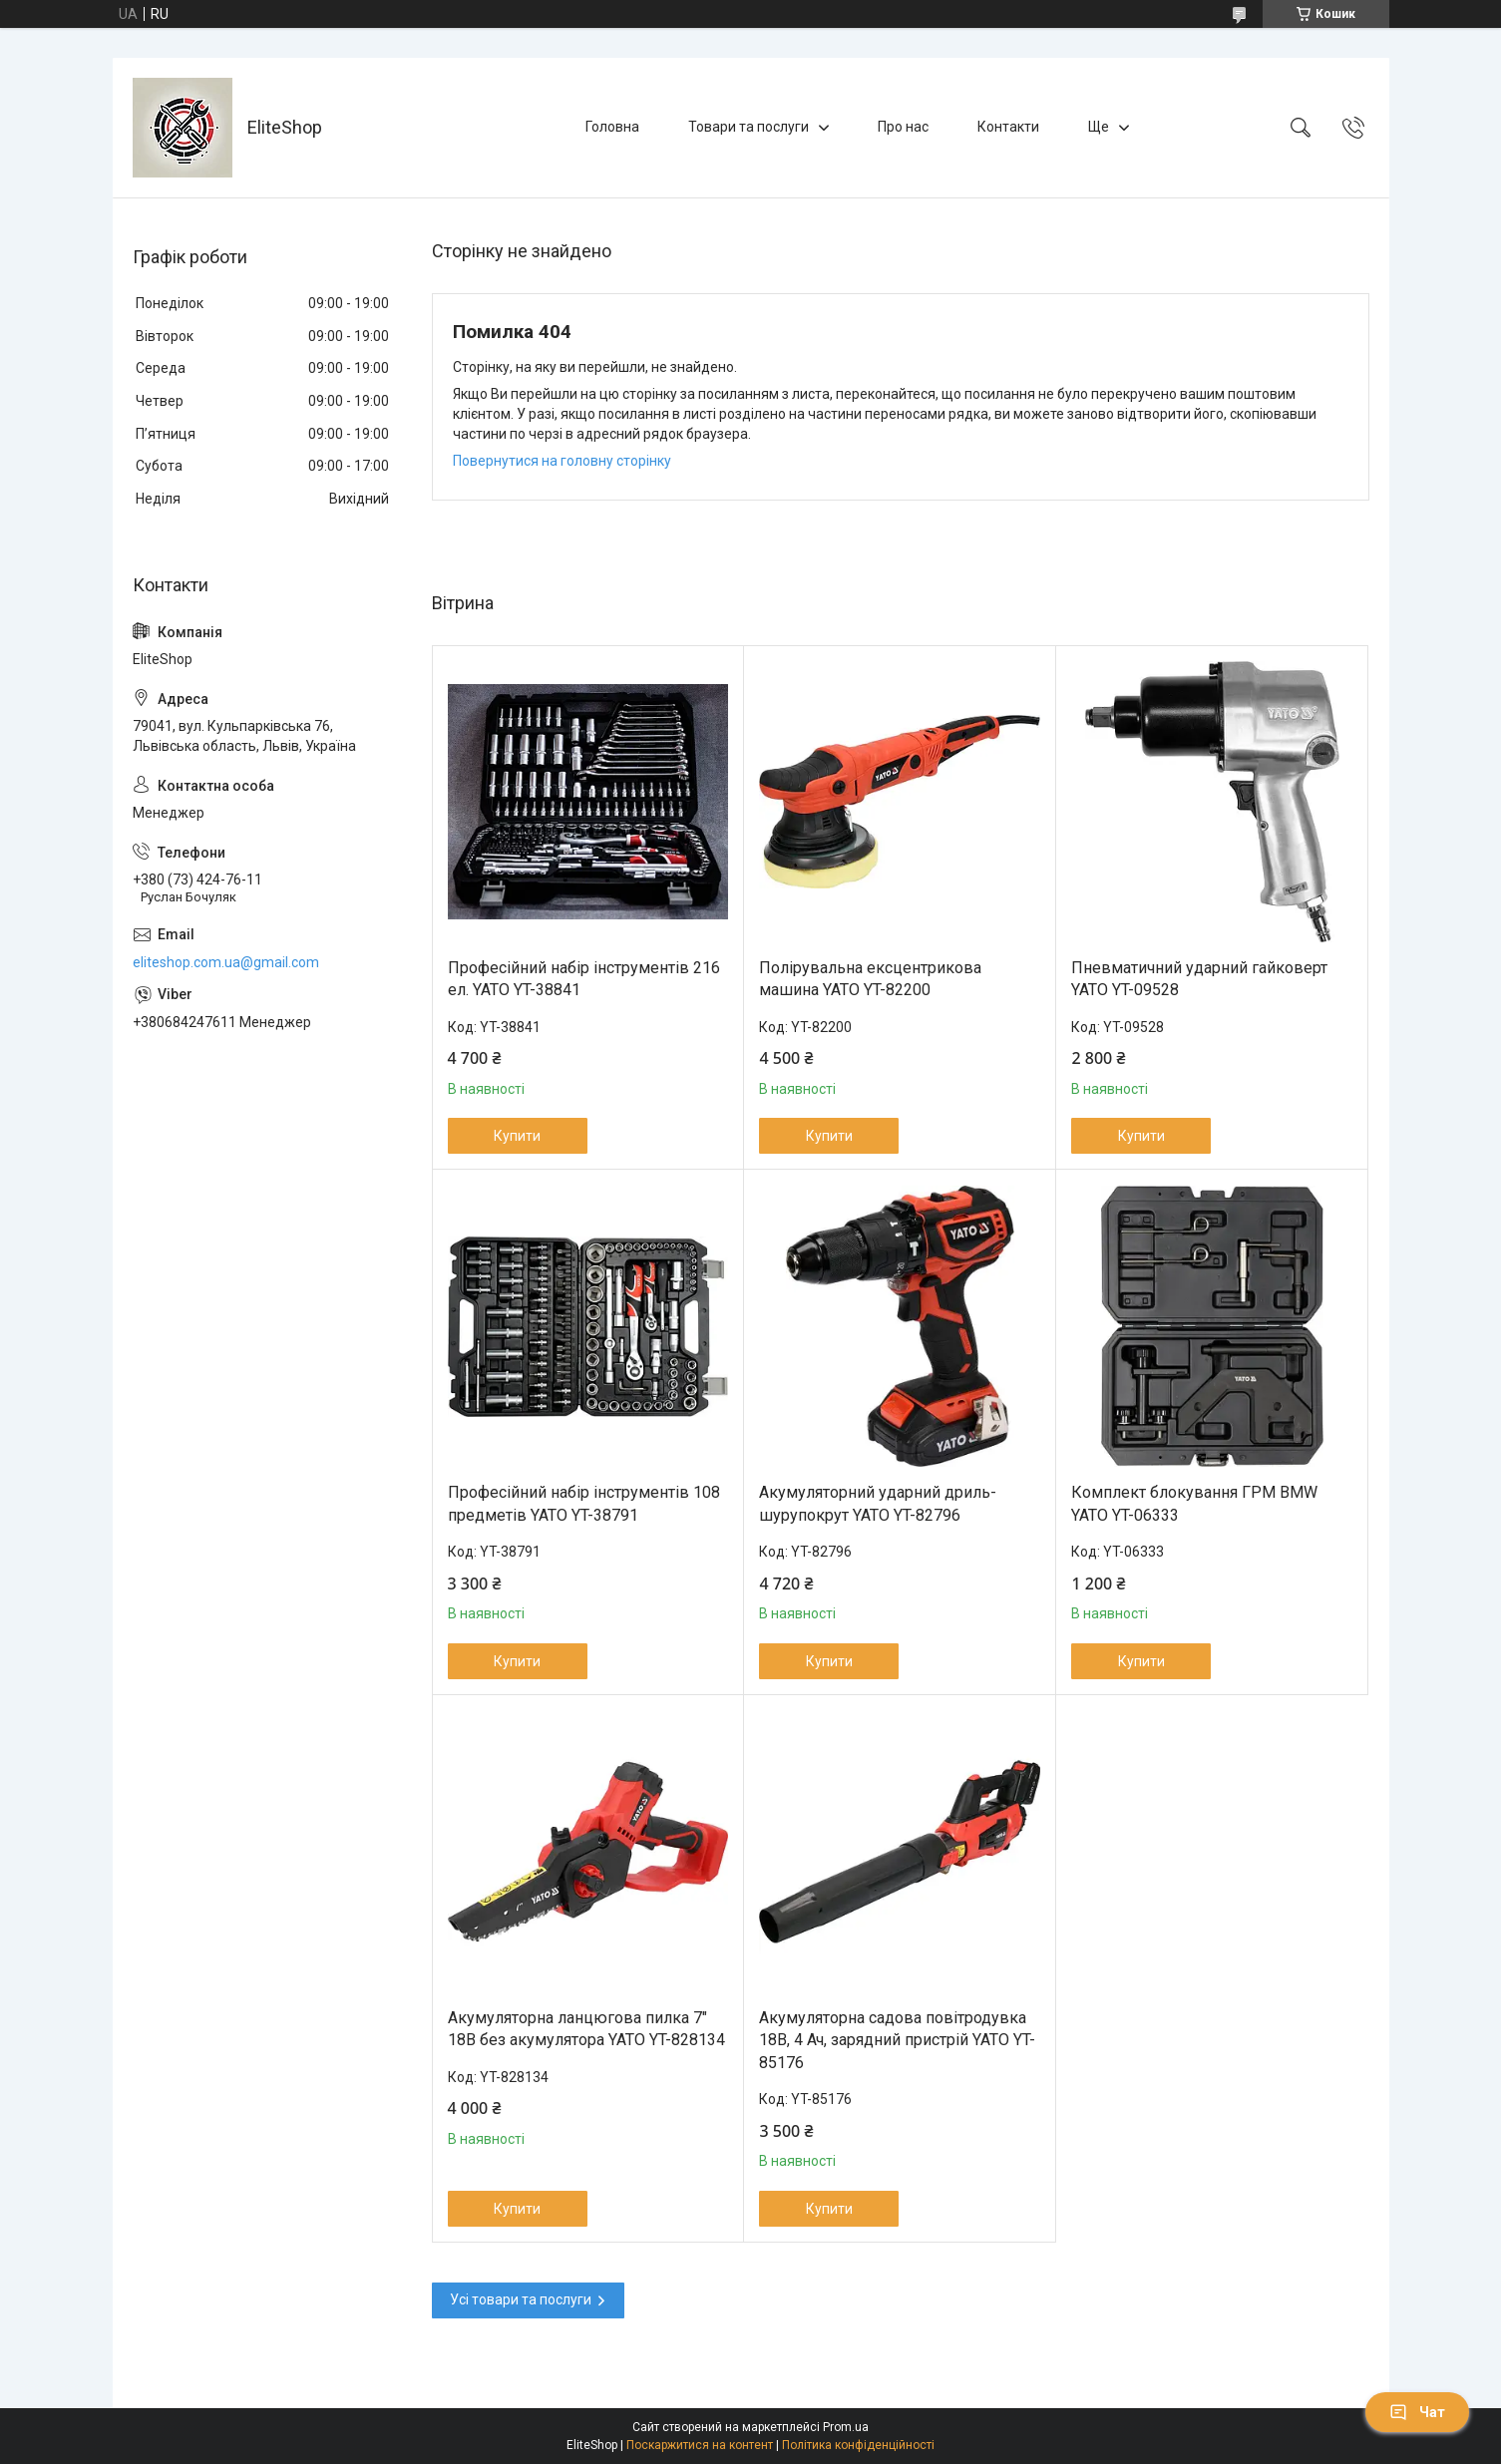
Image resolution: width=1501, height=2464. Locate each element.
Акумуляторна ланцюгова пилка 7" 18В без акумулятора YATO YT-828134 (586, 2028)
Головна (612, 127)
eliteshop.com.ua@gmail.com (226, 962)
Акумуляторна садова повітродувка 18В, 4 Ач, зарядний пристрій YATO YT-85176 (897, 2040)
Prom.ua (846, 2427)
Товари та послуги (748, 127)
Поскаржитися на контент (699, 2445)
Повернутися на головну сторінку (562, 461)
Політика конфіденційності (858, 2445)
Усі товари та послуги (520, 2299)
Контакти (1008, 127)
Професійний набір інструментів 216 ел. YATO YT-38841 (584, 978)
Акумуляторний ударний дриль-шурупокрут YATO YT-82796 (877, 1503)
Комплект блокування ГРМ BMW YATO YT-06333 (1194, 1503)
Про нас (903, 127)
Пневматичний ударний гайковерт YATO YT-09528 (1199, 978)
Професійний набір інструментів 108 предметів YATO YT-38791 (584, 1503)
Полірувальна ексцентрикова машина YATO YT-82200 (870, 978)
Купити (517, 1136)
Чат (1417, 2412)
